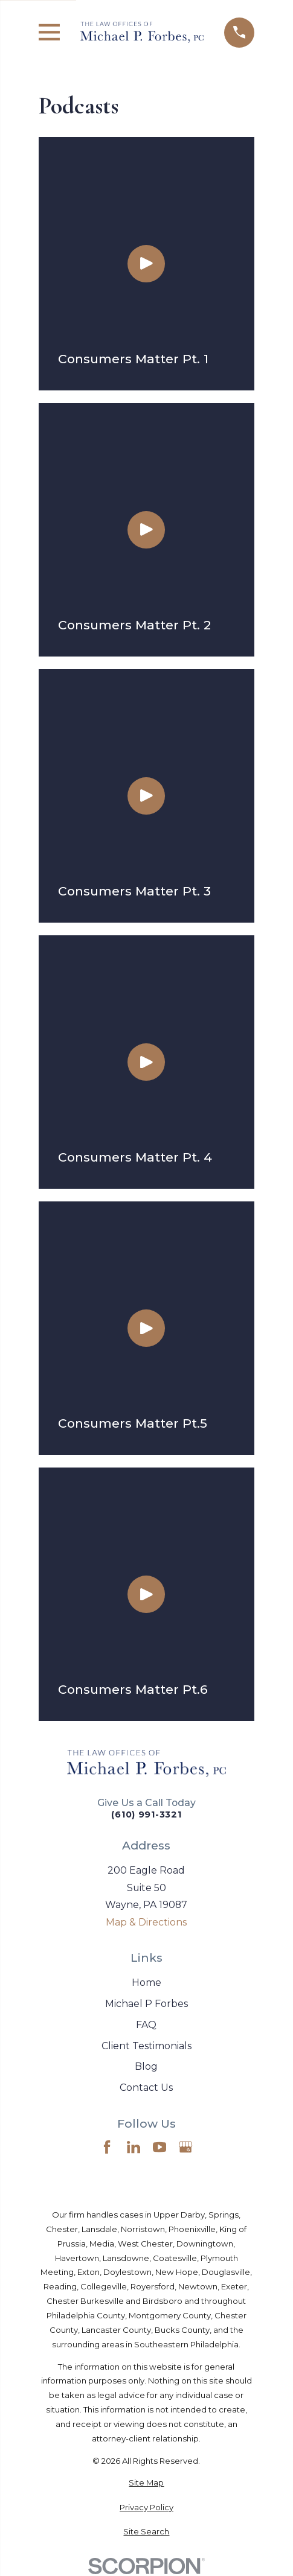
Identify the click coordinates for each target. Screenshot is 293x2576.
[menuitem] (146, 2483)
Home (146, 1982)
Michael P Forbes (146, 2003)
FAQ (146, 2025)
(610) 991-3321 (146, 1814)
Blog (146, 2066)
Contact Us (146, 2087)
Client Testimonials (146, 2046)
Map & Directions (146, 1922)
